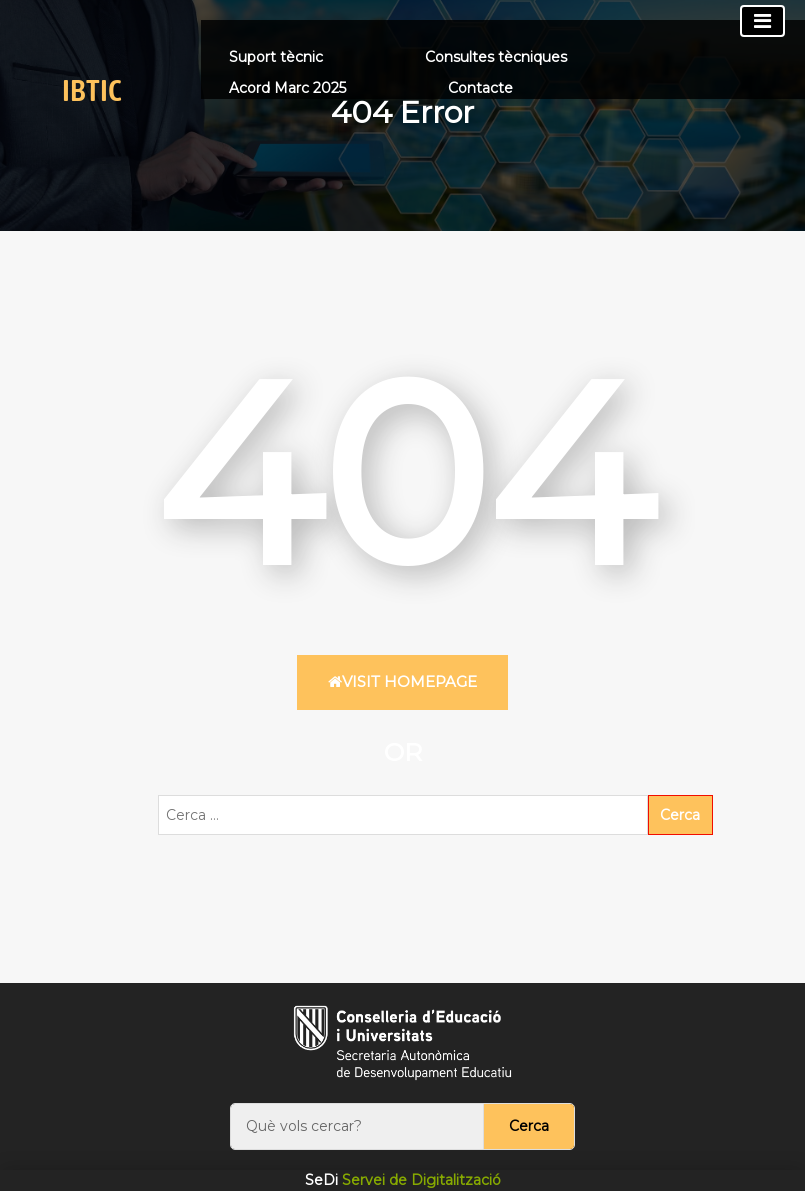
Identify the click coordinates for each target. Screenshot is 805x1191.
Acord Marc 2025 (287, 88)
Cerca (529, 1126)
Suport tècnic (276, 57)
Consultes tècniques (496, 57)
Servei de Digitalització (403, 1180)
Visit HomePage (402, 681)
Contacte (480, 88)
